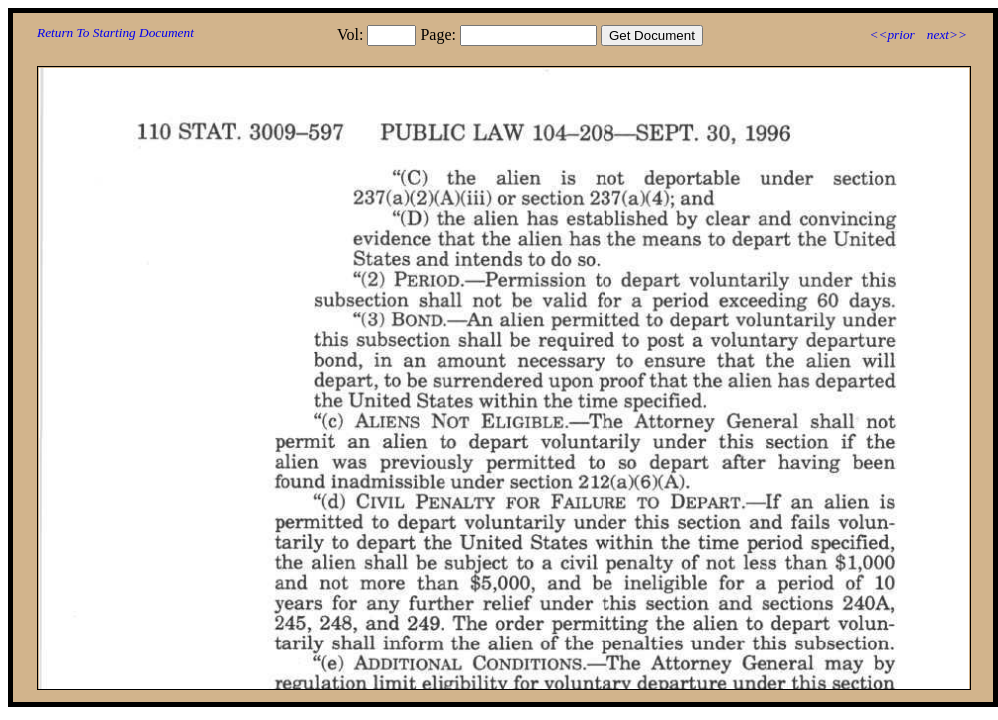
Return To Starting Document (115, 32)
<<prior (891, 34)
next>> (947, 34)
